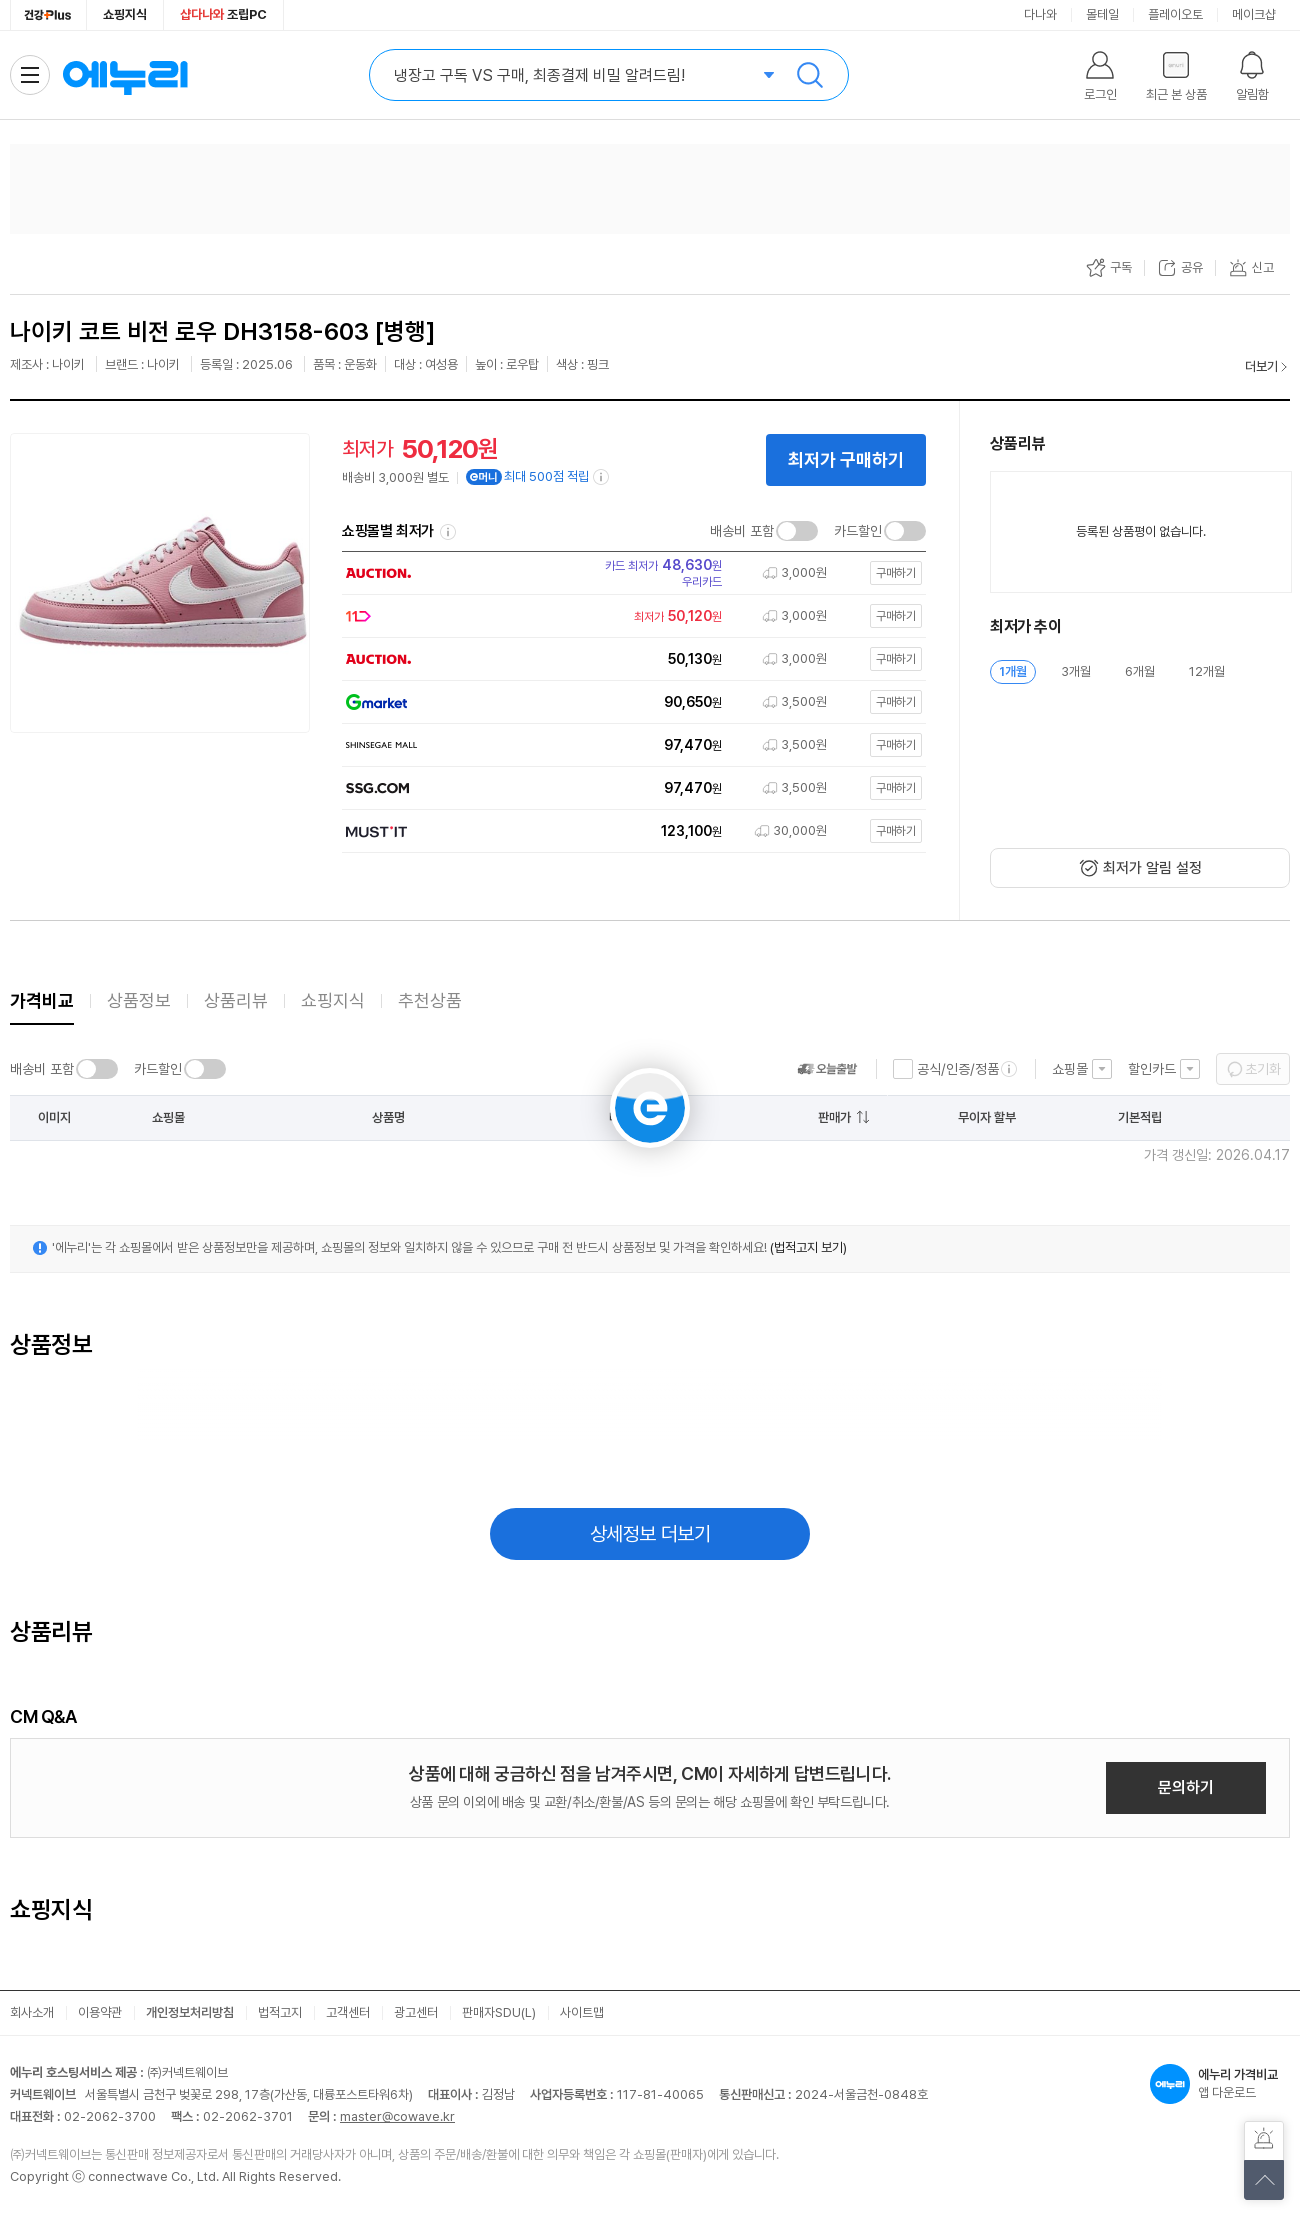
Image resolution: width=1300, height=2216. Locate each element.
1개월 (1013, 671)
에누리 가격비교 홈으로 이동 (125, 75)
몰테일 (1102, 14)
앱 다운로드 (1220, 2084)
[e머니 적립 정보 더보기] (602, 477)
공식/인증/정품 (958, 1069)
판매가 (834, 1117)
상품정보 (139, 1000)
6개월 (1140, 671)
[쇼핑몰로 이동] (628, 573)
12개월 (1207, 671)
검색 (810, 75)
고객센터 (348, 2012)
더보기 (1261, 366)
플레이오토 (1175, 14)
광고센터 (416, 2012)
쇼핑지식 (125, 14)
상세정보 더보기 (650, 1534)
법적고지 (280, 2012)
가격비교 (42, 1000)
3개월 (1076, 671)
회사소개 (32, 2012)
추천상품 (430, 1000)
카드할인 (858, 531)
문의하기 (1186, 1787)
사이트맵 (582, 2012)
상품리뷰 (236, 1000)
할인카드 (1152, 1069)
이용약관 (100, 2012)
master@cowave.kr (397, 2116)
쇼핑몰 (1070, 1069)
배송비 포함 (742, 531)
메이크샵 (1254, 14)
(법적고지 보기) (808, 1247)
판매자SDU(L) (499, 2012)
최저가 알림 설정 (1152, 868)
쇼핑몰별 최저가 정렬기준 (448, 532)
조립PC (223, 14)
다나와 (1040, 14)
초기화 (1263, 1069)
